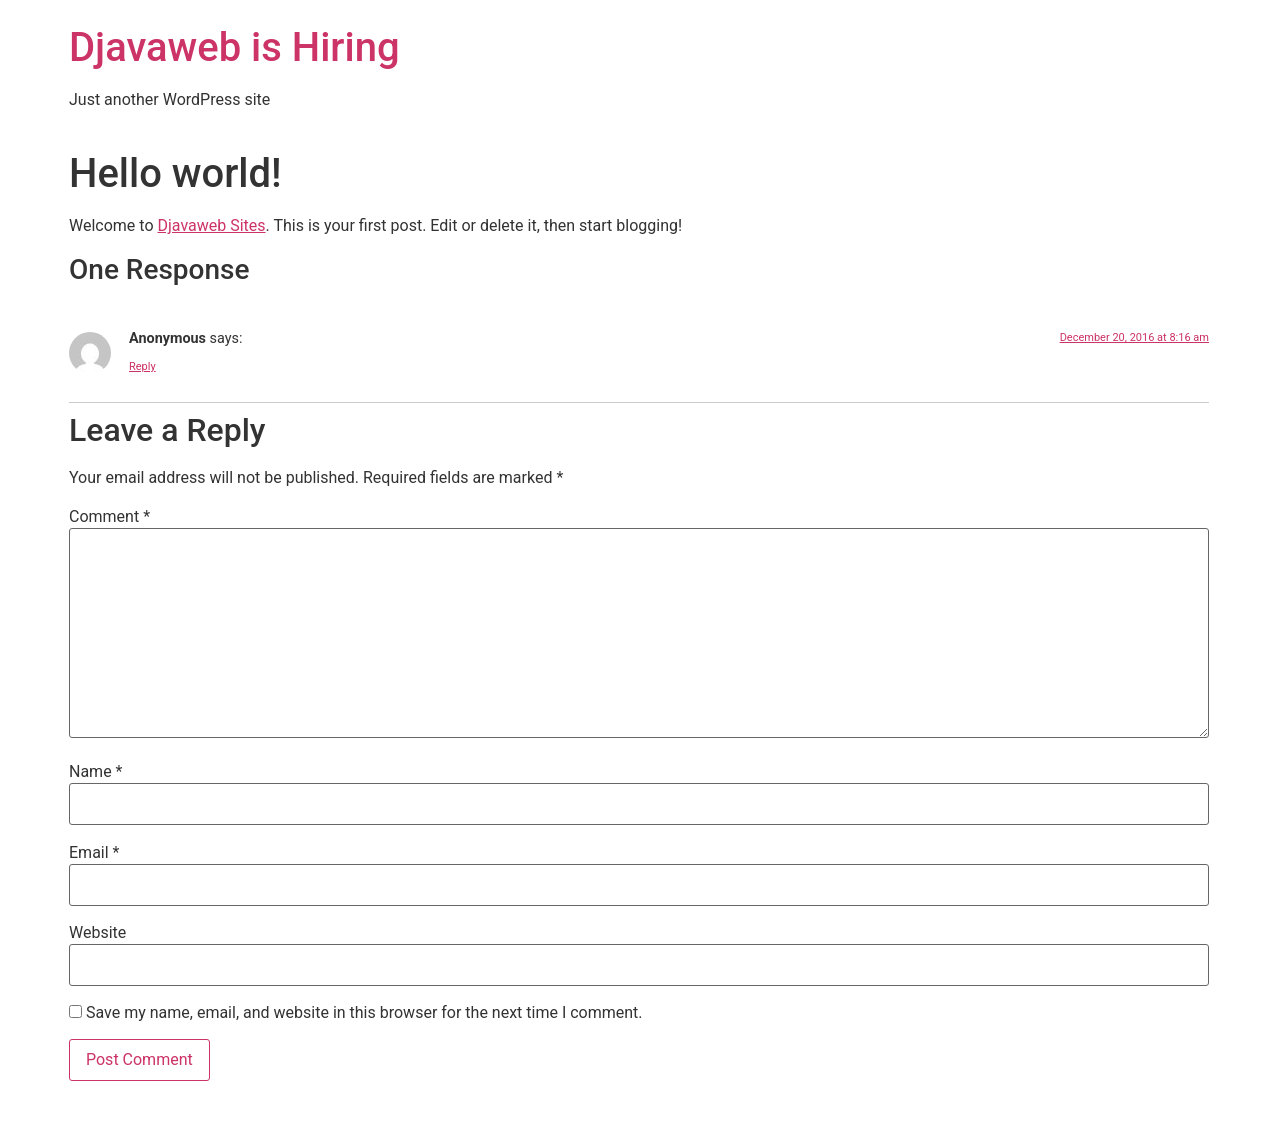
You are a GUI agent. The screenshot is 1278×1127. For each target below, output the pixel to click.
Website (97, 933)
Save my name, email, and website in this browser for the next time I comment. (364, 1013)
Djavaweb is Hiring (234, 47)
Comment (109, 517)
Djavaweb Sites (211, 225)
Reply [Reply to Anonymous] (142, 366)
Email (94, 853)
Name (96, 772)
